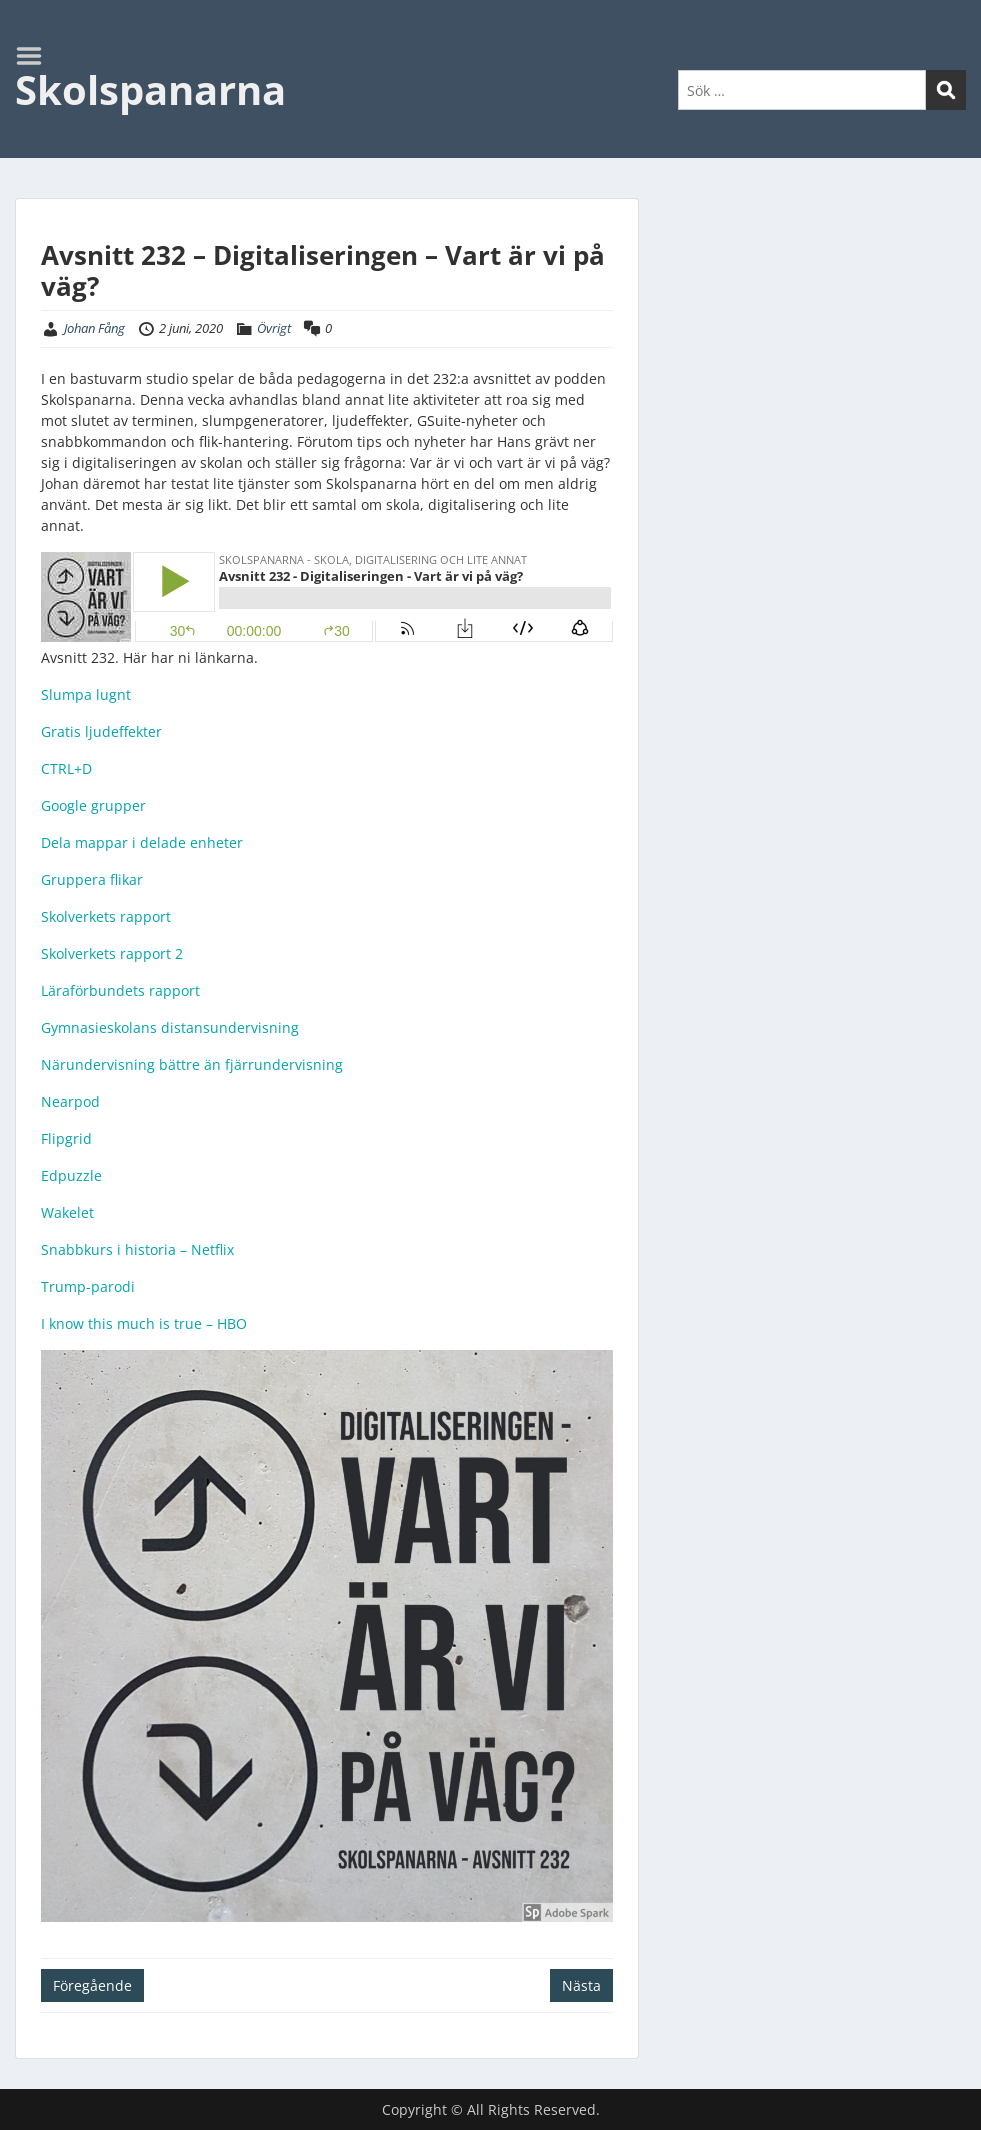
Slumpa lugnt (86, 694)
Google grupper (93, 805)
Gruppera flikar (92, 879)
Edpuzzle (71, 1175)
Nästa (581, 1985)
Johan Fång (94, 328)
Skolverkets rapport (106, 916)
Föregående (92, 1985)
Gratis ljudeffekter (101, 731)
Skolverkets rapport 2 (112, 953)
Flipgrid (66, 1138)
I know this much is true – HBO (144, 1323)
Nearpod (70, 1101)
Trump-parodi (88, 1286)
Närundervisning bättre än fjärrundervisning (192, 1064)
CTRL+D (66, 768)
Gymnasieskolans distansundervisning (170, 1027)
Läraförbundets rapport (120, 990)
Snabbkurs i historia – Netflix (137, 1249)
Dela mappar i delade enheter (142, 842)
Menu (36, 56)
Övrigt (274, 328)
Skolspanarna (150, 89)
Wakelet (67, 1212)
